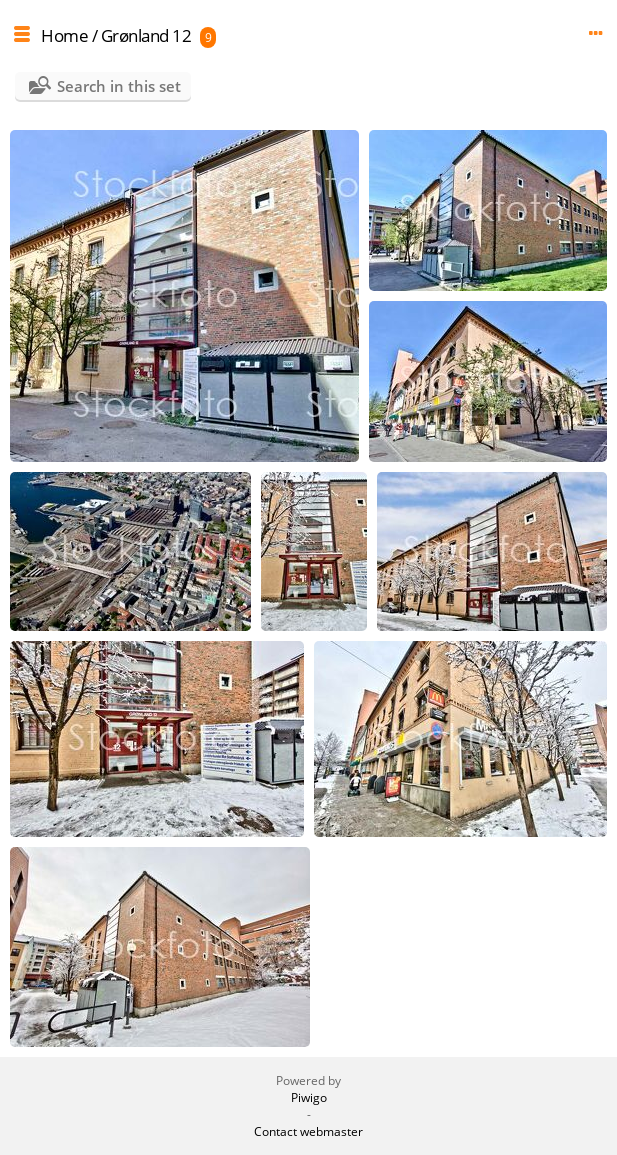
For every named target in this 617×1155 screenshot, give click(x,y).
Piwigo (309, 1097)
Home (64, 35)
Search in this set (119, 86)
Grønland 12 (146, 35)
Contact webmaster (308, 1131)
